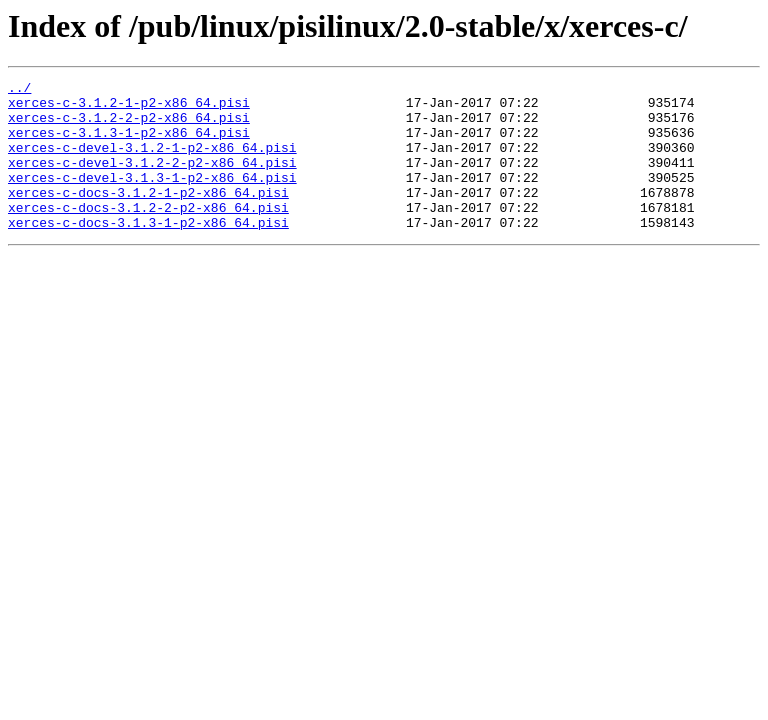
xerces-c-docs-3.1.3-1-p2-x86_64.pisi (148, 252)
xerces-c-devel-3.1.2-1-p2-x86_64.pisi (152, 162)
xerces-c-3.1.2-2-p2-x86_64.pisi (129, 126)
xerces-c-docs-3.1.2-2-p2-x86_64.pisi (148, 234)
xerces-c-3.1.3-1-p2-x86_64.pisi (129, 144)
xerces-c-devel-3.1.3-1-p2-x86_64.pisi (152, 198)
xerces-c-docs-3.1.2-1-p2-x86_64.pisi (148, 216)
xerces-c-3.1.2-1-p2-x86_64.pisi (129, 108)
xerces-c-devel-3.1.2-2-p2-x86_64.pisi (152, 180)
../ (19, 90)
